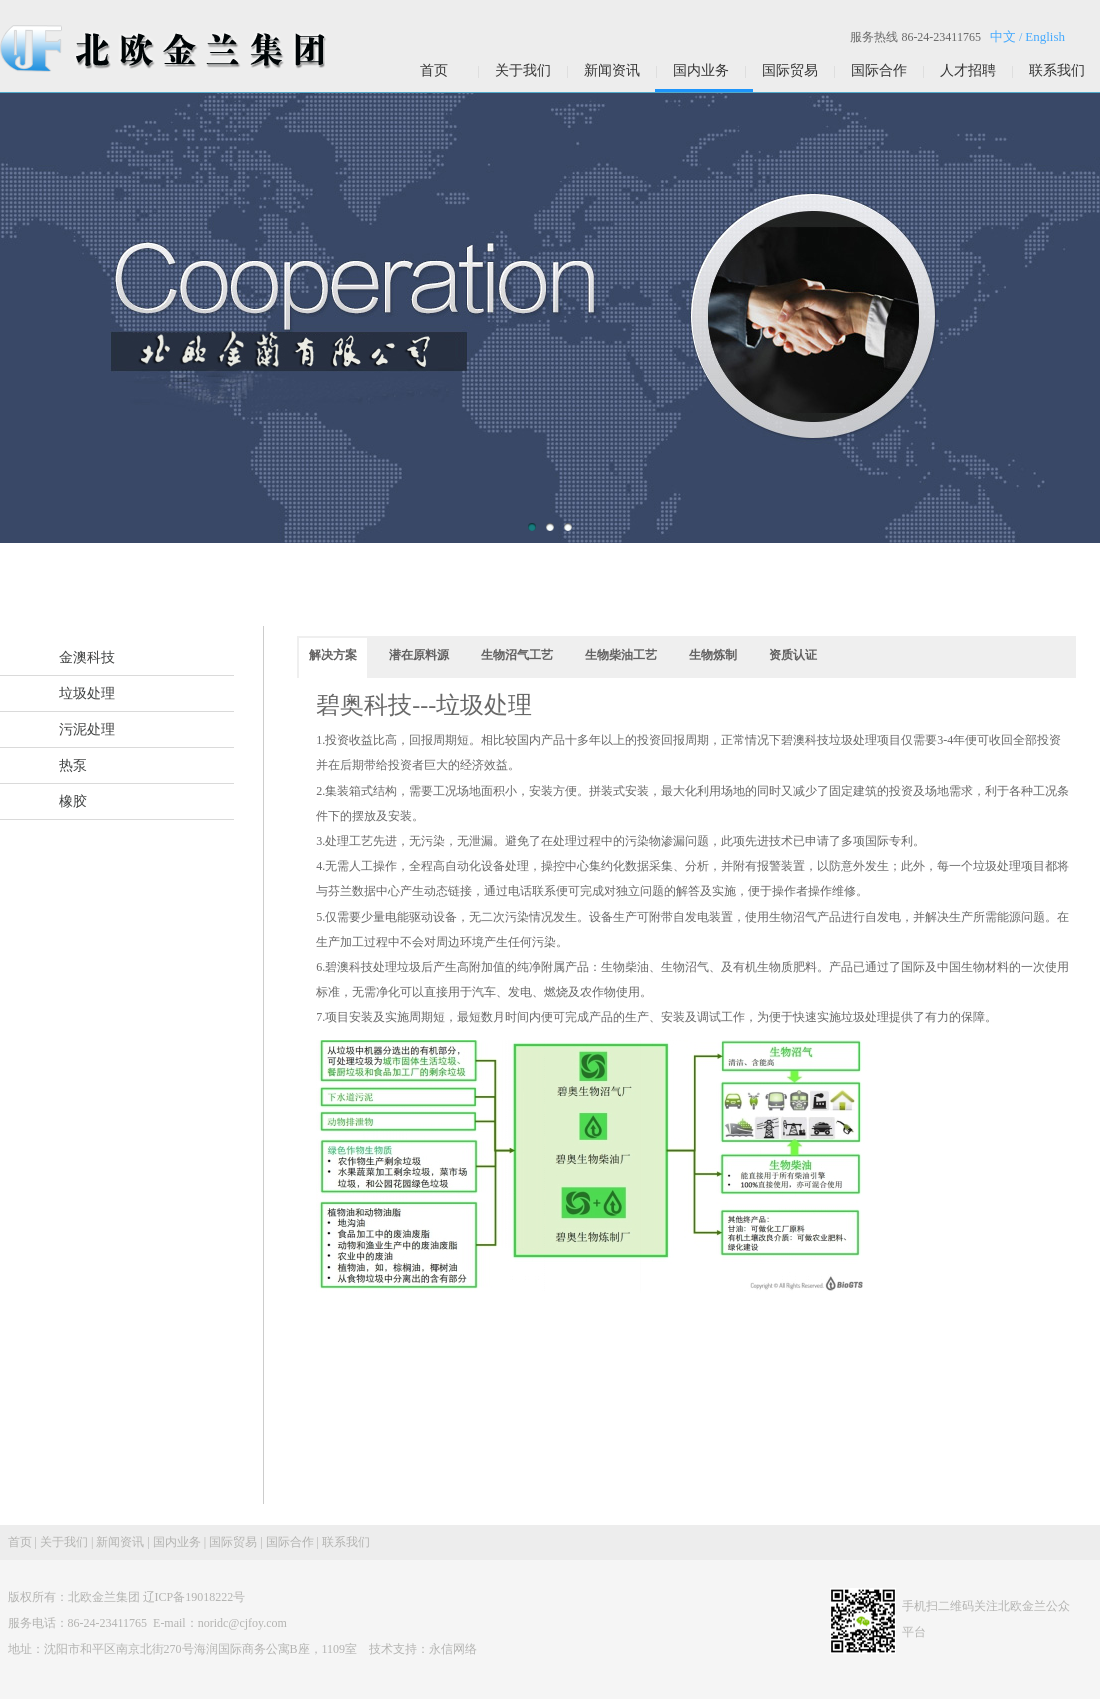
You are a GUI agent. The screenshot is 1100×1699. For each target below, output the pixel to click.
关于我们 (523, 70)
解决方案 (333, 655)
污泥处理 (87, 729)
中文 (1003, 36)
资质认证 (793, 655)
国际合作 (879, 70)
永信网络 (453, 1649)
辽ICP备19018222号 (194, 1597)
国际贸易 (790, 70)
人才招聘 (968, 70)
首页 (434, 70)
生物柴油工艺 (621, 655)
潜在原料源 (419, 655)
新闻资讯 (612, 70)
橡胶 (73, 801)
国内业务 (701, 70)
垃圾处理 (87, 693)
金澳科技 (87, 657)
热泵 (73, 765)
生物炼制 (713, 655)
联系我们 (1057, 70)
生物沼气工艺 (517, 655)
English (1045, 36)
